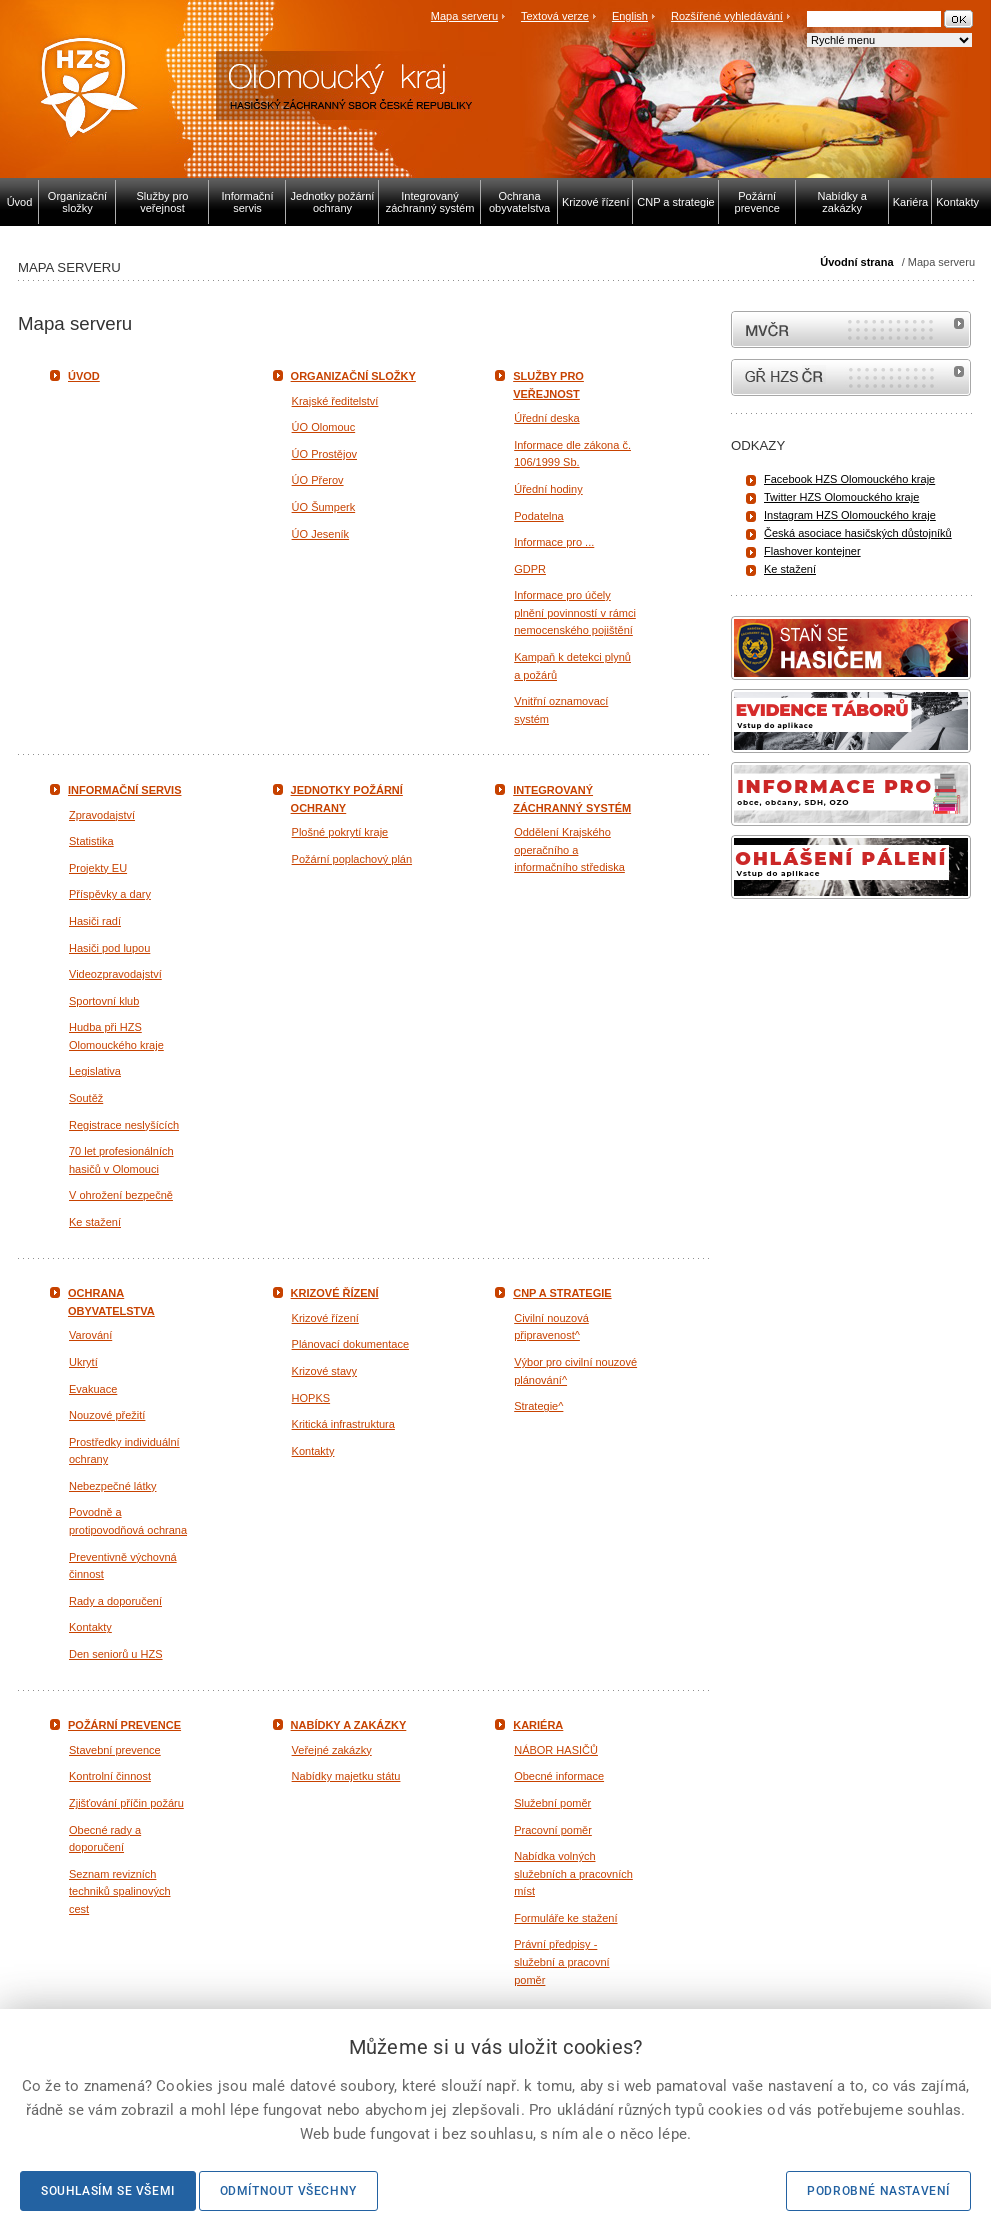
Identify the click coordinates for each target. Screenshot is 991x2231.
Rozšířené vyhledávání (727, 16)
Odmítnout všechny (288, 2191)
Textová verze (555, 16)
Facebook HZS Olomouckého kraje (849, 479)
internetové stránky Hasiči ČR (851, 377)
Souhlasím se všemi (108, 2191)
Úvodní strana (856, 262)
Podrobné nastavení (878, 2191)
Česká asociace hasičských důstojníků (858, 533)
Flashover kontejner (812, 551)
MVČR (851, 329)
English (630, 16)
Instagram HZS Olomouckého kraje (850, 515)
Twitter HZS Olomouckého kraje (841, 497)
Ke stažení (790, 569)
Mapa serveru (464, 16)
